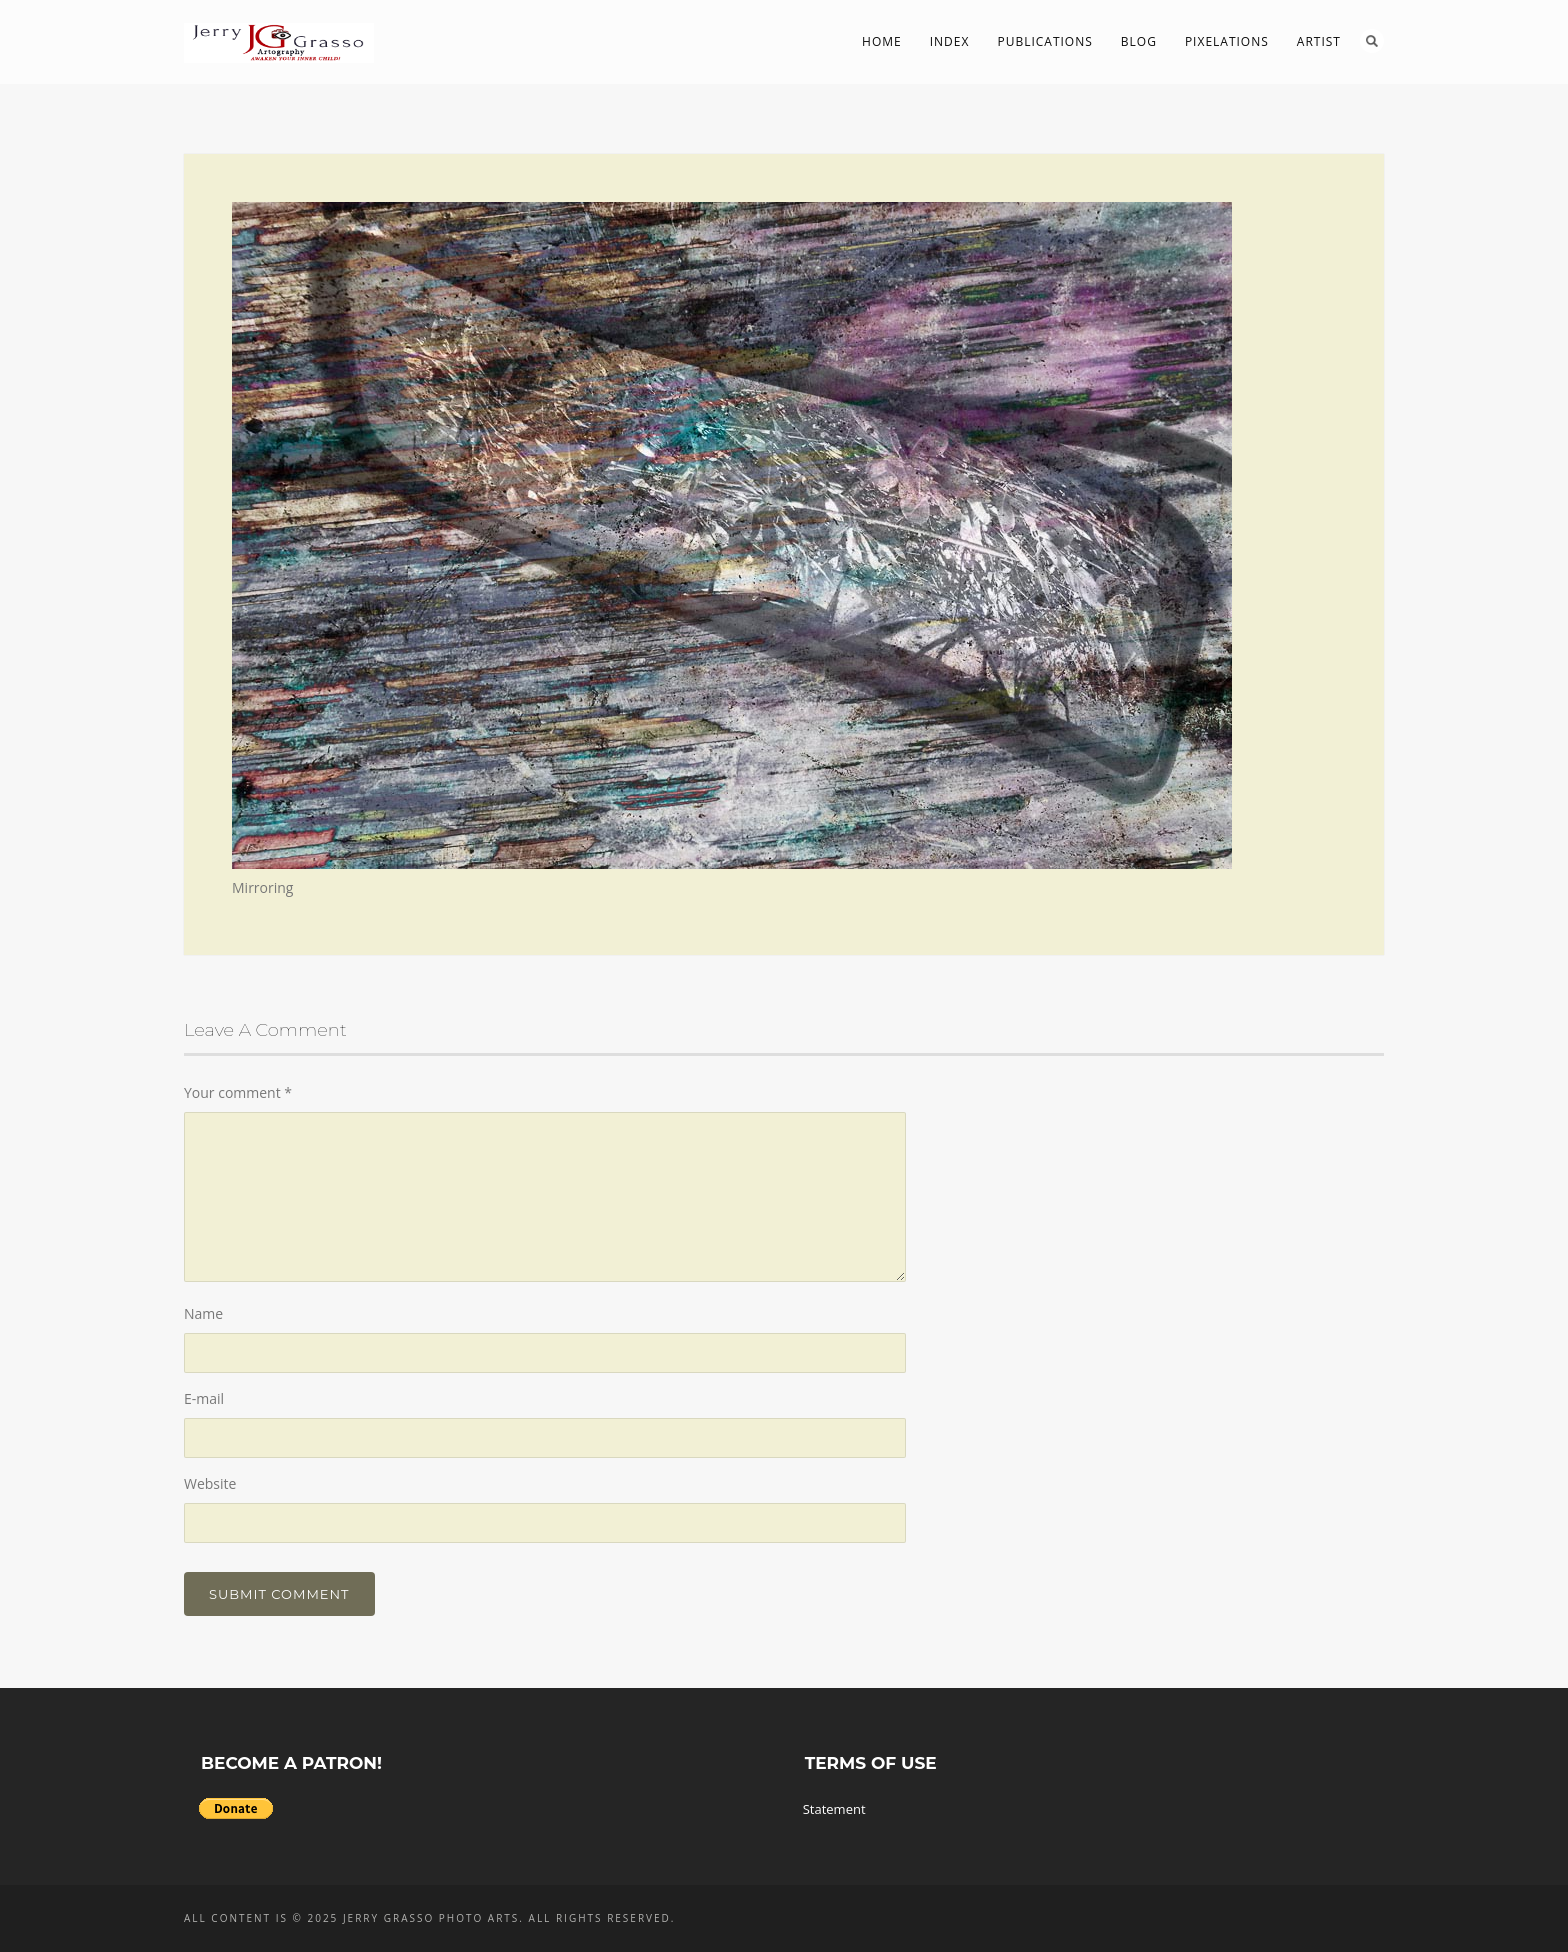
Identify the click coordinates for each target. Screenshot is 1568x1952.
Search (1372, 41)
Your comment (238, 1092)
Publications (1044, 41)
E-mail (204, 1398)
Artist (1319, 41)
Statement (834, 1809)
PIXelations (1227, 41)
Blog (1139, 41)
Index (950, 41)
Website (210, 1483)
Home (882, 41)
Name (203, 1313)
